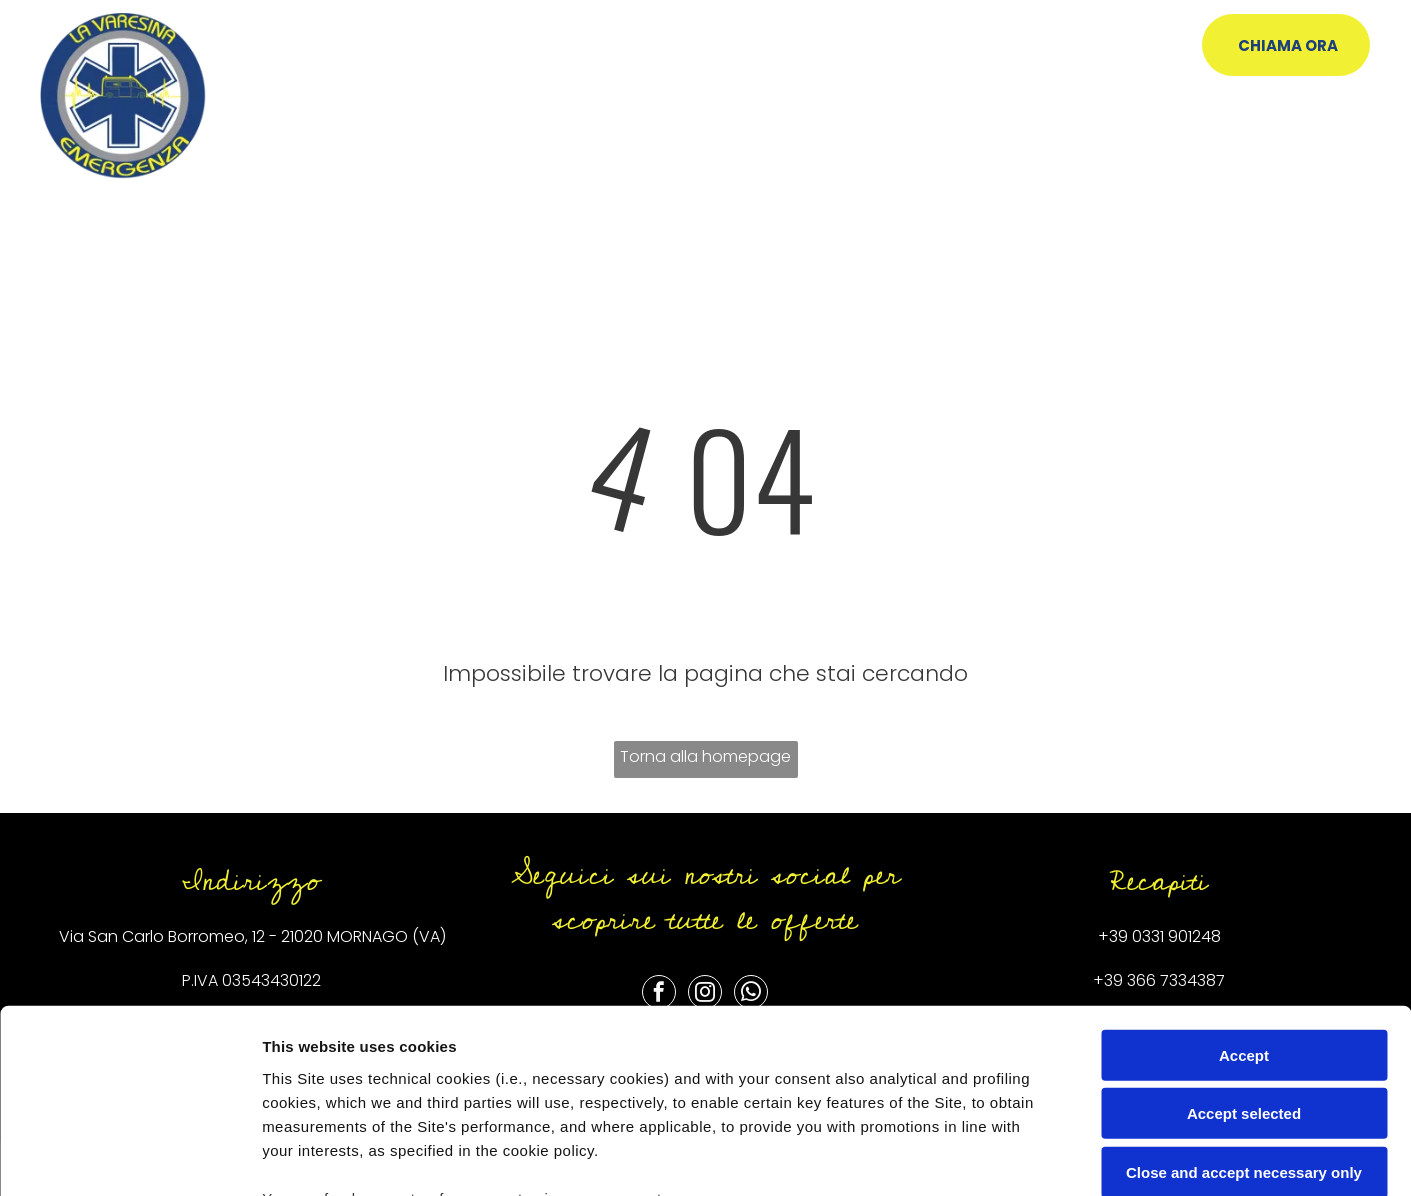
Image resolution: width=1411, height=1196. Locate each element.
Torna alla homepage (705, 756)
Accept (1244, 887)
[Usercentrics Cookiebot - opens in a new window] (129, 1157)
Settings (1017, 1156)
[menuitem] (432, 57)
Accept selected (1244, 945)
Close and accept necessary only (1244, 1004)
